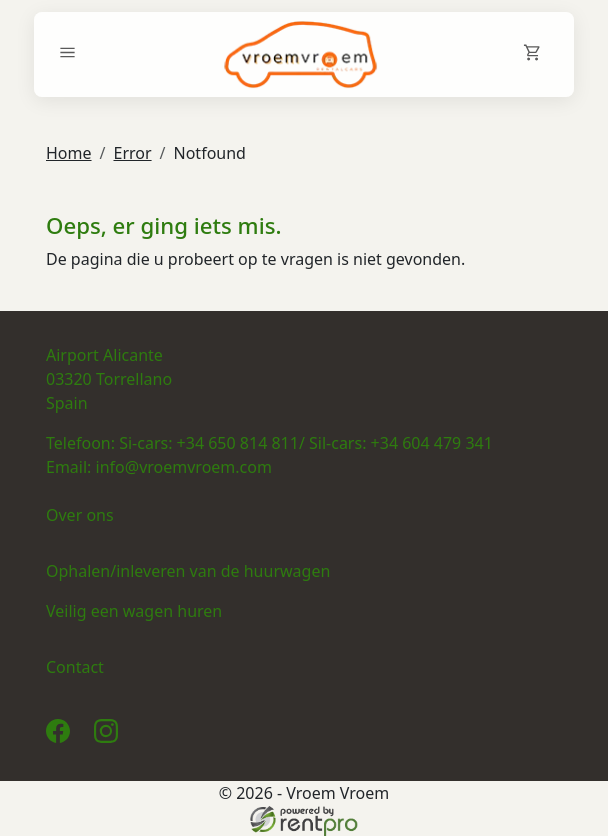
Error (132, 153)
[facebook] (62, 737)
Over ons (80, 515)
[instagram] (110, 737)
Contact (75, 667)
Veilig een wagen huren (134, 611)
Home (69, 153)
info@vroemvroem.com (184, 467)
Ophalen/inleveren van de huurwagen (188, 571)
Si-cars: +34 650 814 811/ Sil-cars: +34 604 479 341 (306, 443)
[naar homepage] (300, 54)
